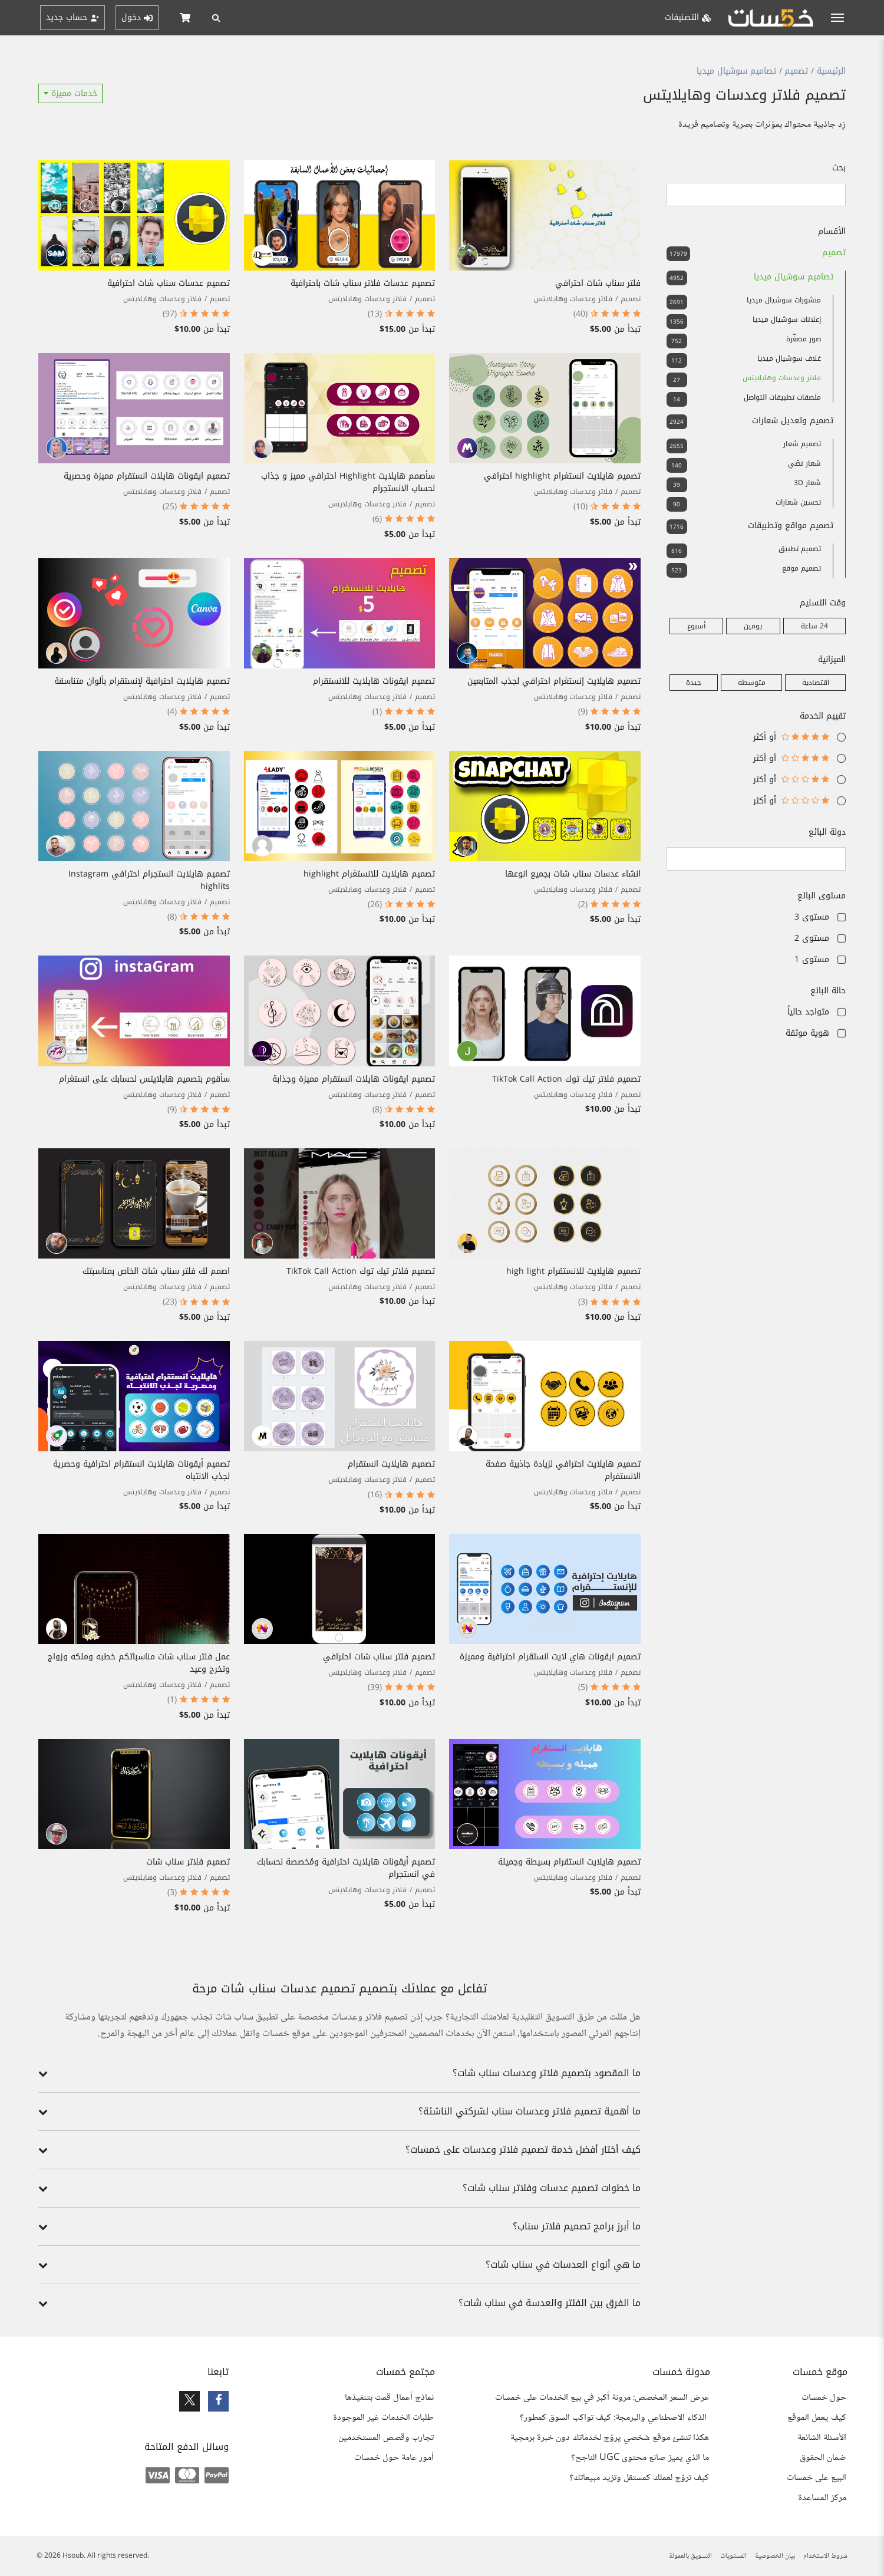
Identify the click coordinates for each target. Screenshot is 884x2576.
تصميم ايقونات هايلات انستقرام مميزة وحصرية (147, 476)
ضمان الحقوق (823, 2458)
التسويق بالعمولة (690, 2556)
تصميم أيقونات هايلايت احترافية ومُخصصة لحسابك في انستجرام (346, 1868)
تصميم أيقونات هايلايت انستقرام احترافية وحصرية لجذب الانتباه (141, 1470)
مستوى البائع (821, 896)
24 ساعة (814, 626)
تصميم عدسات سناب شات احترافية (168, 283)
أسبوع (696, 626)
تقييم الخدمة (823, 716)
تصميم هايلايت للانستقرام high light (573, 1271)
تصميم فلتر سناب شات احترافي (379, 1657)
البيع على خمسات (816, 2478)
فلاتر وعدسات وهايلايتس (573, 298)
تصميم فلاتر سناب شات (188, 1862)
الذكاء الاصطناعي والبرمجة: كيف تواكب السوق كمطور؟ (614, 2418)
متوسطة (752, 682)
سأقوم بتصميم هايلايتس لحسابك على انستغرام (144, 1079)
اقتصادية (815, 682)
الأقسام (832, 231)
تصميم (796, 71)
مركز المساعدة (822, 2498)
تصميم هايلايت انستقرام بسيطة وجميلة (569, 1862)
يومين (753, 626)
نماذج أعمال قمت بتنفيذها (389, 2398)
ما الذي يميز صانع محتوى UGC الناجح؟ (640, 2458)
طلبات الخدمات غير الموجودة (383, 2418)
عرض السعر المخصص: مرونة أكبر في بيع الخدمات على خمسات (602, 2398)
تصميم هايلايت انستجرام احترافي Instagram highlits (149, 880)
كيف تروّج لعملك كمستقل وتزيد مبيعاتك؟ (639, 2478)
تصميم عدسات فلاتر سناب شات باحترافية (363, 283)
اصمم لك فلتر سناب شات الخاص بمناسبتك (156, 1271)
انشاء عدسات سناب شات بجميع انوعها (573, 874)
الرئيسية (831, 71)
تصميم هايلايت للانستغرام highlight (369, 874)
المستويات (733, 2556)
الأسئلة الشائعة (821, 2438)
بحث (839, 168)
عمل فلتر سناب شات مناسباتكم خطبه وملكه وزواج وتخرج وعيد (139, 1663)
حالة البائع (828, 990)
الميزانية (832, 659)
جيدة (693, 682)
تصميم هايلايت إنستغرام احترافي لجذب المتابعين (554, 681)
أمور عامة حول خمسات (394, 2458)
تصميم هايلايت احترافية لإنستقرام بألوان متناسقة (142, 681)
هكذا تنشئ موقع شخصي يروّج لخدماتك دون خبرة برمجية (609, 2438)
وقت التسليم (823, 603)
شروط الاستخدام (825, 2556)
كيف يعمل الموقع (816, 2418)
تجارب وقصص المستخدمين (386, 2438)
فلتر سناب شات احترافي (598, 283)
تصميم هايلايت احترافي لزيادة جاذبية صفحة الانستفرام (563, 1470)
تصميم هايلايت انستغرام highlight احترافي (562, 476)
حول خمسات (823, 2398)
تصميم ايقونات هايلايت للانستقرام (374, 681)
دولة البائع (827, 832)
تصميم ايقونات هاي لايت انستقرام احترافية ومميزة (550, 1657)
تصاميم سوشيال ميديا (736, 71)
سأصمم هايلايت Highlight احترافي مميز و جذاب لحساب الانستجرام (348, 482)
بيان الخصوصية (775, 2556)
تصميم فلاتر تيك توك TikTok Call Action (566, 1079)
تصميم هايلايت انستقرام (391, 1464)
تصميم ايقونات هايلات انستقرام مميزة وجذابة (353, 1079)
